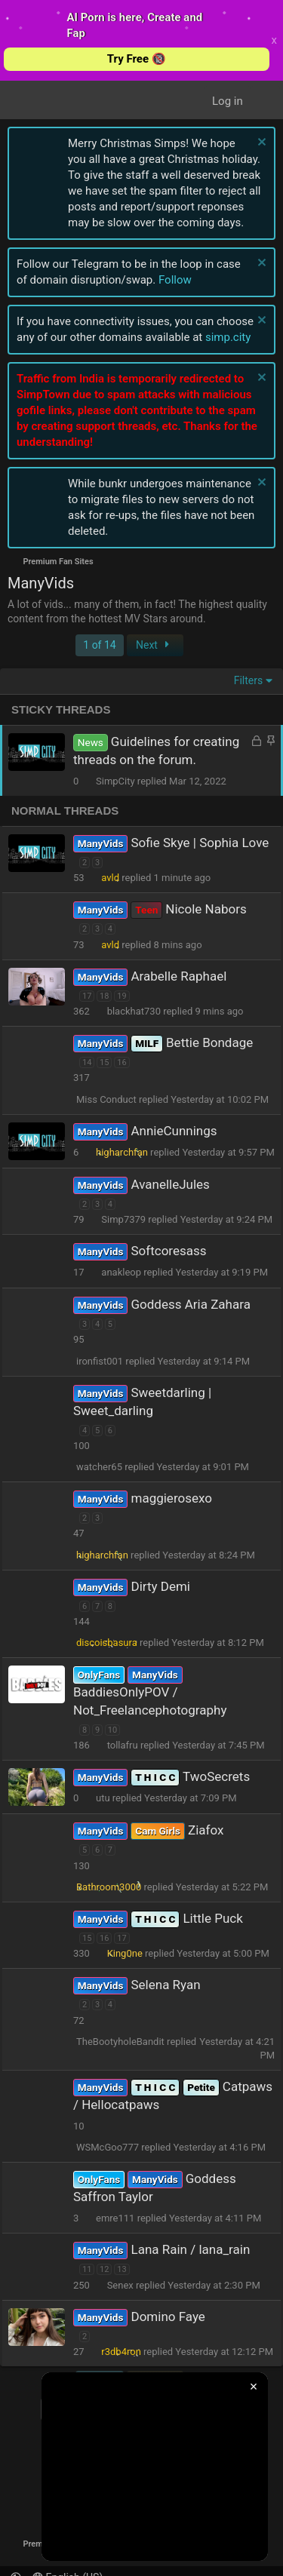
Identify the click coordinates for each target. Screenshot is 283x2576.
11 (86, 2269)
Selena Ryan (165, 1984)
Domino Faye (168, 2316)
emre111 (115, 2218)
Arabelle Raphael (178, 976)
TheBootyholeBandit (120, 2041)
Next (155, 645)
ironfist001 (99, 1361)
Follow (175, 280)
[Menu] (28, 101)
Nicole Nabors (205, 908)
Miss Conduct (106, 1099)
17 (86, 996)
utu (103, 1798)
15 (104, 1062)
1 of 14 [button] (99, 645)
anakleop (121, 1272)
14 (86, 1062)
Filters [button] (248, 680)
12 (104, 2269)
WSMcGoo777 (107, 2147)
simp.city (228, 337)
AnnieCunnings (174, 1130)
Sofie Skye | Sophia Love (200, 842)
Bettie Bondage (209, 1042)
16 (121, 1062)
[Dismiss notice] (260, 144)
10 (112, 1730)
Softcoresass (168, 1250)
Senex (120, 2285)
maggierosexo (171, 1498)
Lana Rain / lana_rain (190, 2249)
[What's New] (265, 101)
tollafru (122, 1745)
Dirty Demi (160, 1586)
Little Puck (212, 1918)
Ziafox (205, 1830)
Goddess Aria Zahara (190, 1304)
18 (104, 996)
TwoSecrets (216, 1776)
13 (121, 2269)
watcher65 (99, 1466)
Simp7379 (123, 1219)
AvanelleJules (170, 1184)
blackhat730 (134, 1011)
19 (121, 996)
